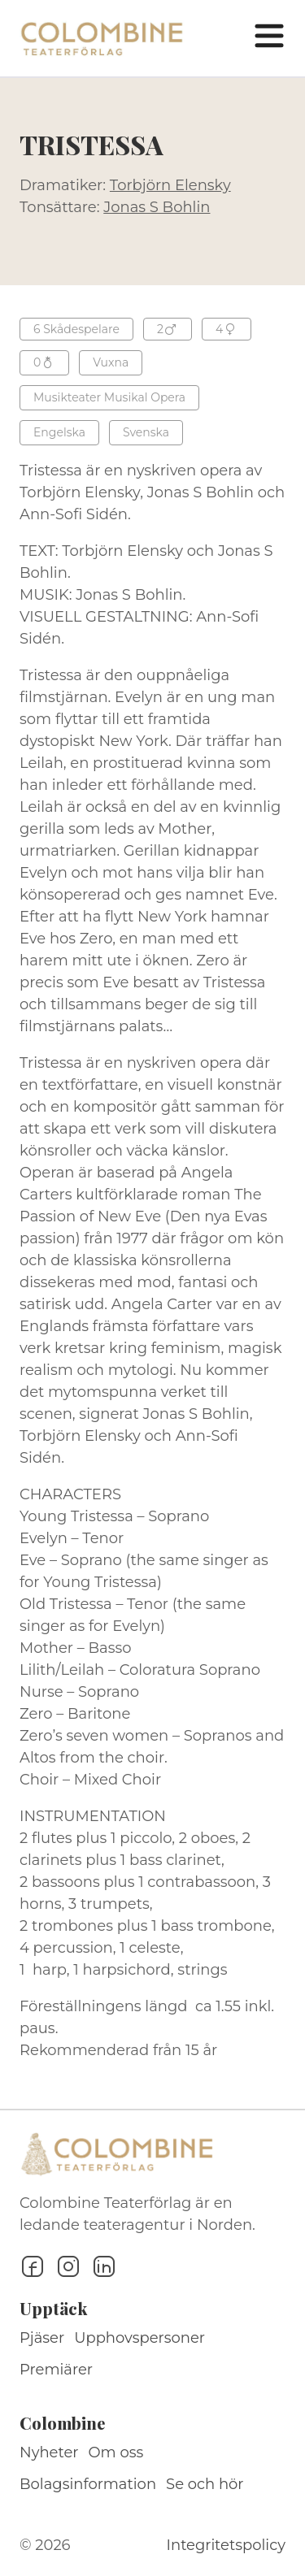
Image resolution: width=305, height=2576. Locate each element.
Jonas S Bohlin (156, 207)
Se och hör (205, 2484)
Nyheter (49, 2452)
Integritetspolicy (226, 2545)
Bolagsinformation (88, 2484)
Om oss (116, 2452)
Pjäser (42, 2338)
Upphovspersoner (139, 2338)
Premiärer (56, 2370)
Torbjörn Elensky (170, 185)
